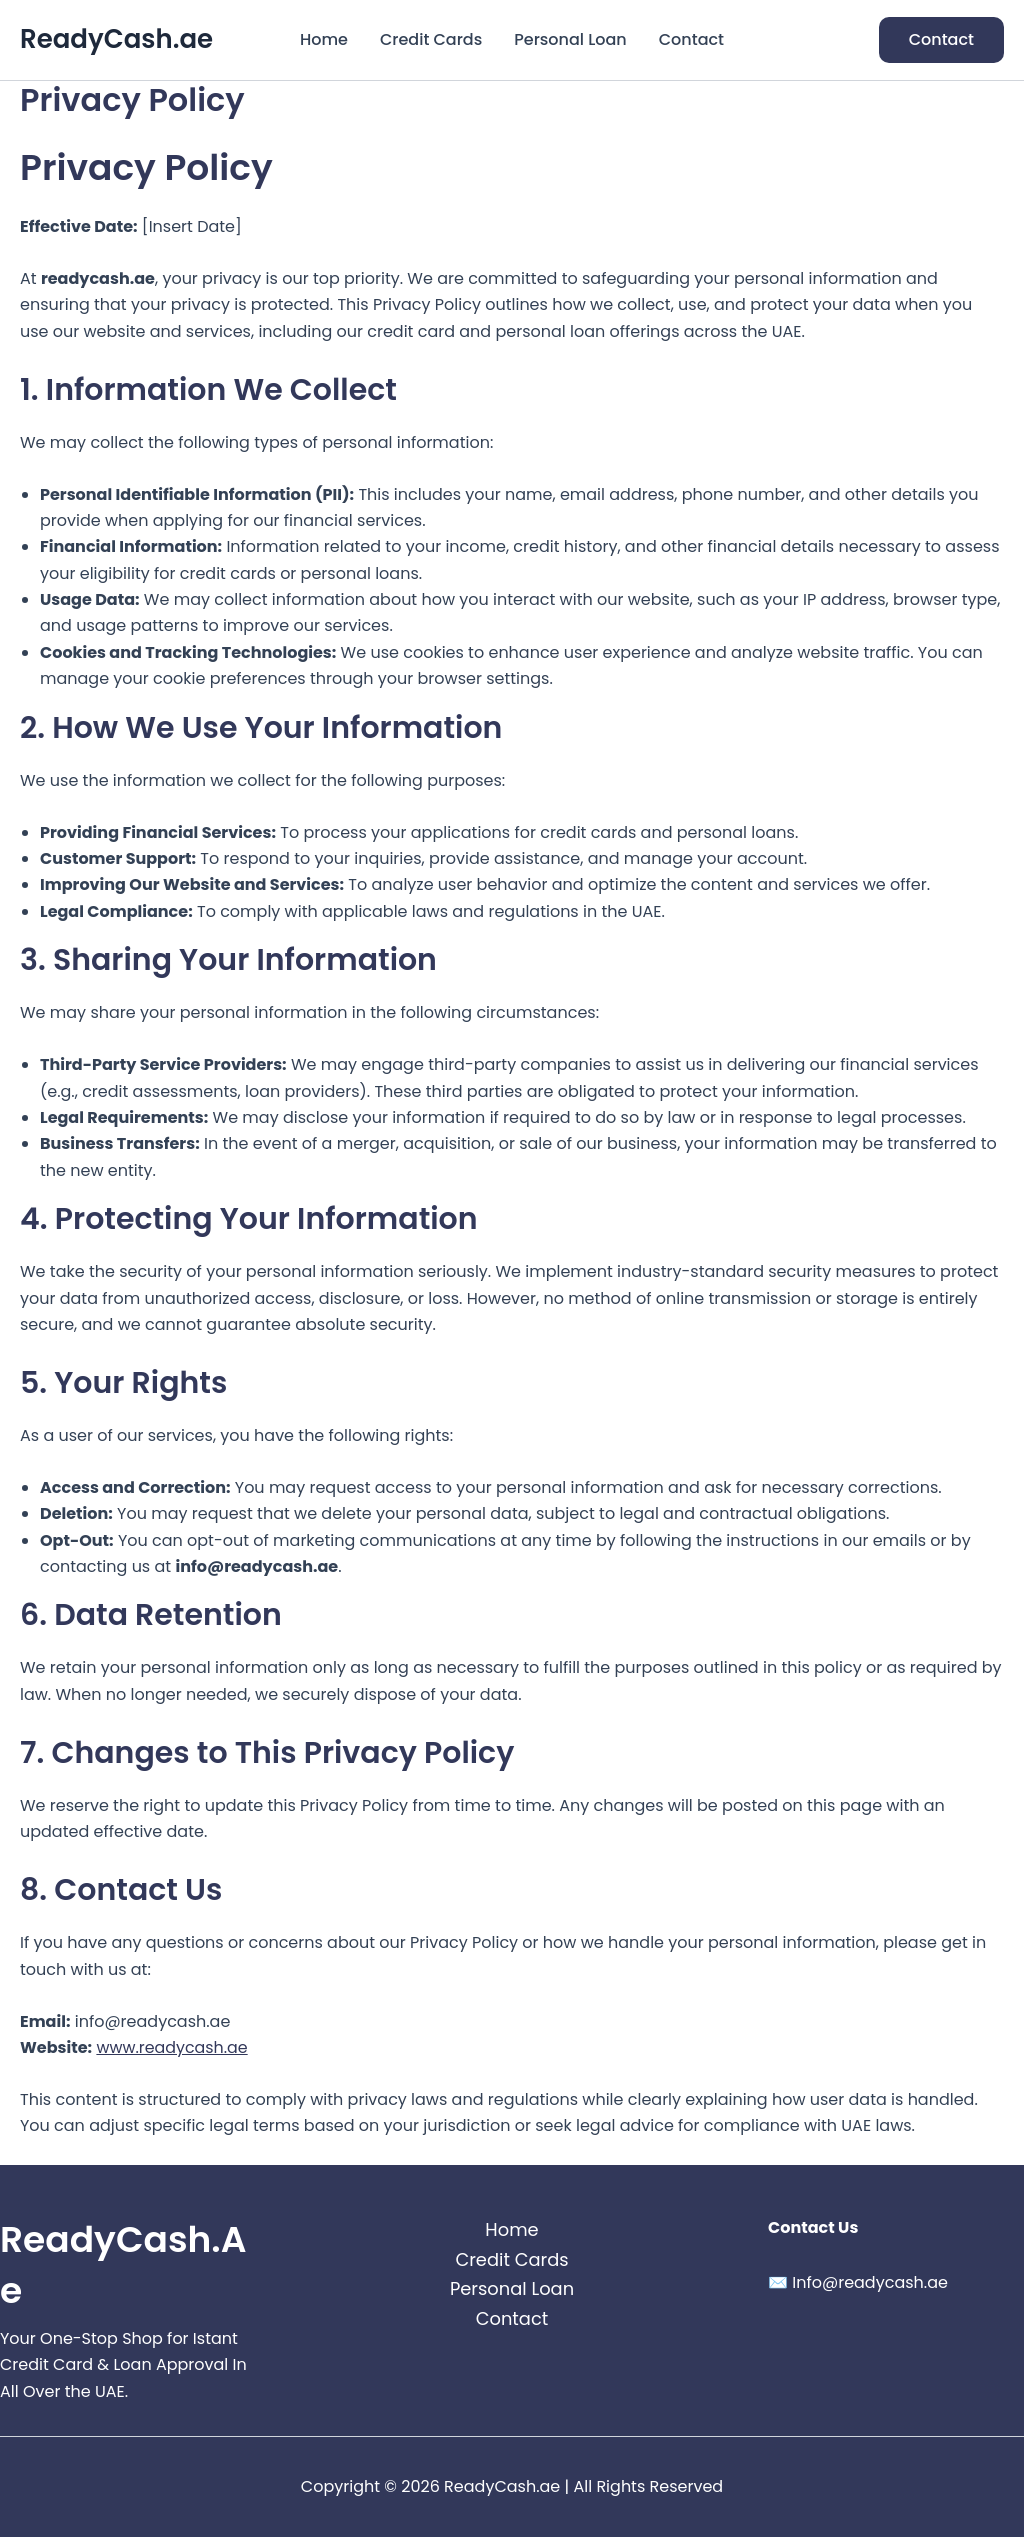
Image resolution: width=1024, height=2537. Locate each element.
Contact (691, 39)
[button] (941, 40)
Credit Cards (431, 39)
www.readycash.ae (172, 2047)
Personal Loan (570, 39)
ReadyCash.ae (116, 39)
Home (324, 39)
